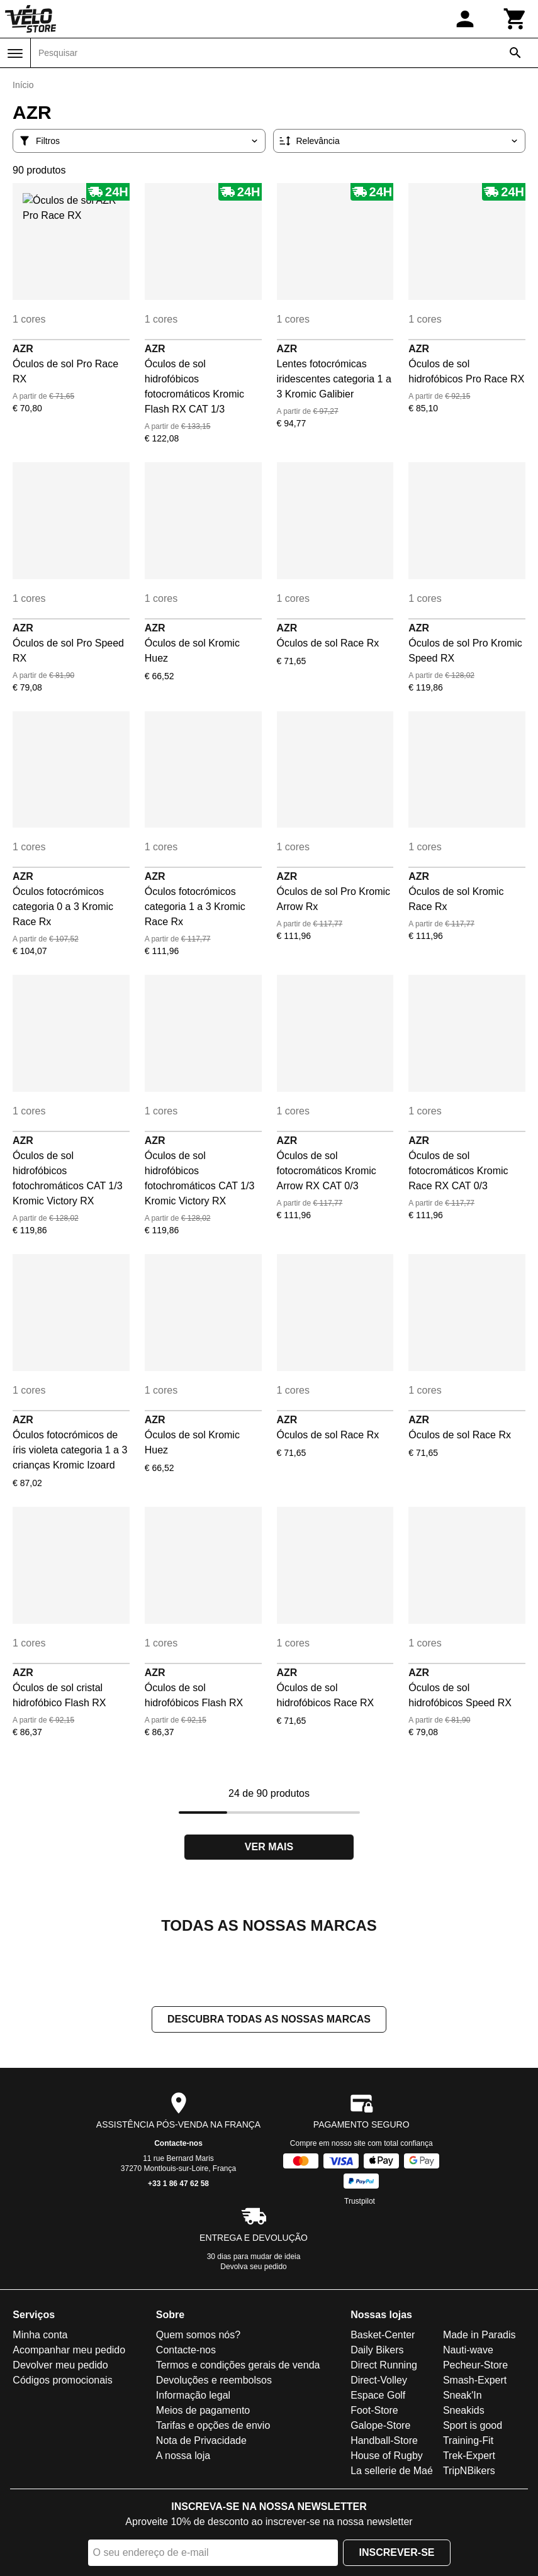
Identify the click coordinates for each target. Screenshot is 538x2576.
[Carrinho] (515, 18)
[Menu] (15, 53)
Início (23, 85)
